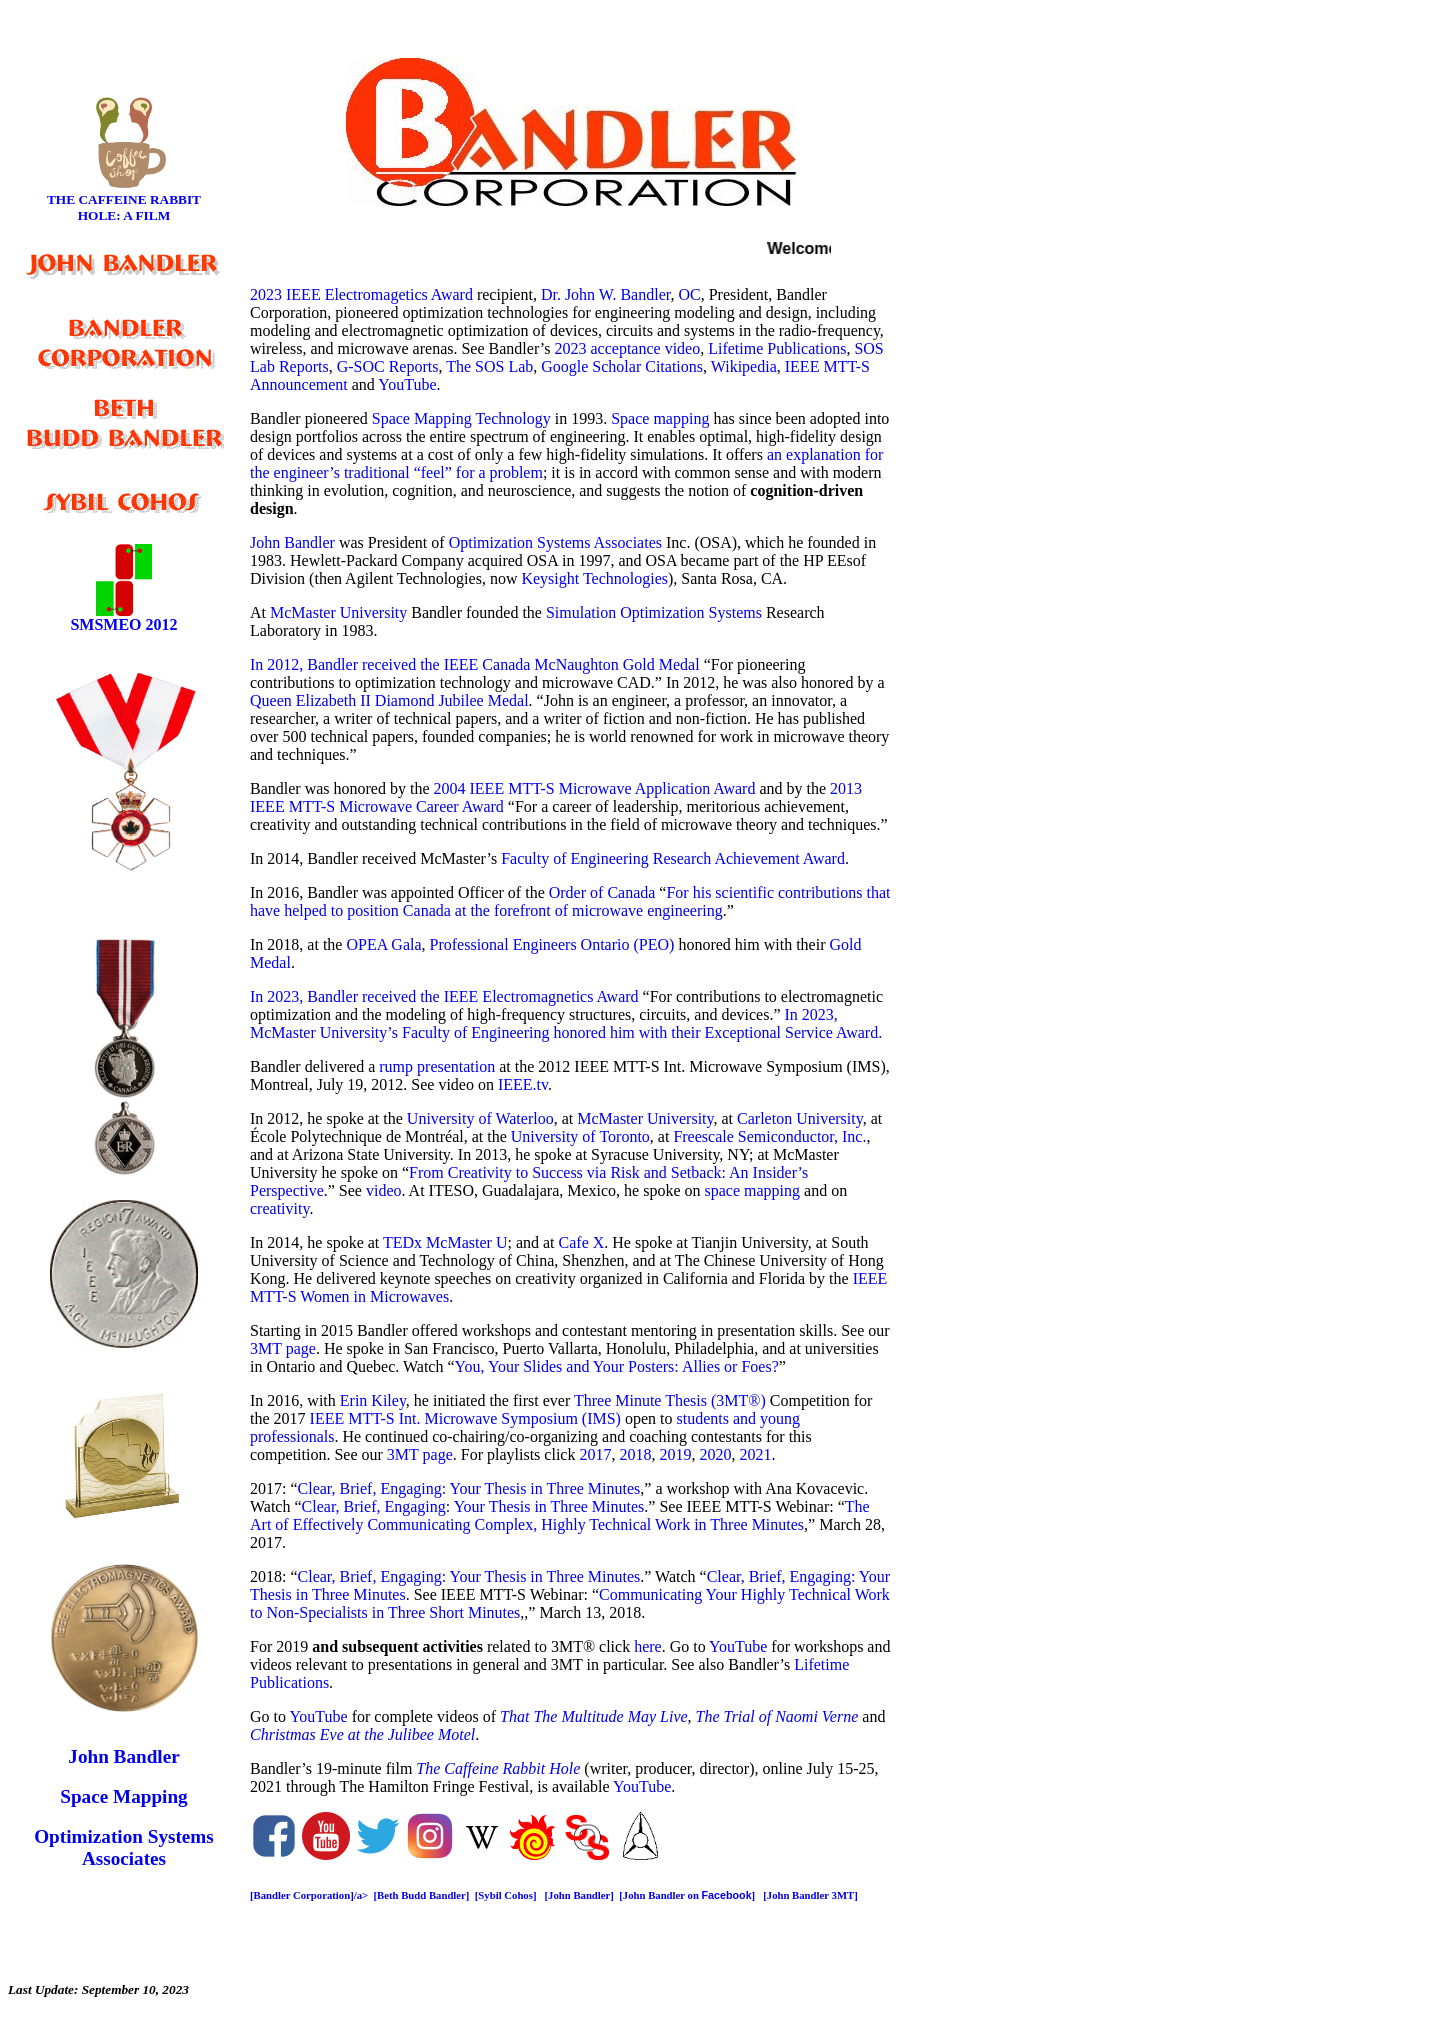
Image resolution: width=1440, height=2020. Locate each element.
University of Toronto (580, 1136)
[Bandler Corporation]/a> (312, 1895)
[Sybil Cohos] (506, 1895)
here (648, 1646)
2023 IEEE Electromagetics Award (361, 294)
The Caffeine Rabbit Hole (498, 1768)
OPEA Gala (383, 944)
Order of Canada (604, 892)
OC (689, 294)
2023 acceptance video (627, 348)
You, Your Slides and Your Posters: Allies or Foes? (617, 1366)
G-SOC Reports (388, 366)
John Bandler (292, 542)
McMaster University (338, 612)
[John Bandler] (579, 1895)
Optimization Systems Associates (555, 542)
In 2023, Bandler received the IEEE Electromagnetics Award (444, 996)
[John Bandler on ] (688, 1895)
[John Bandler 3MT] (811, 1895)
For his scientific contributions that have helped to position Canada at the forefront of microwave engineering (570, 901)
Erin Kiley (373, 1400)
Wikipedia (744, 366)
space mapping (753, 1190)
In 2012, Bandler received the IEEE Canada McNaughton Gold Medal (475, 664)
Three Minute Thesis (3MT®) (670, 1400)
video (384, 1190)
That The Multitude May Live (594, 1716)
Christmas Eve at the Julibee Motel (362, 1734)
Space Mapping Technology (461, 418)
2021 (755, 1454)
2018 (635, 1454)
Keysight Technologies (594, 578)
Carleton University (800, 1118)
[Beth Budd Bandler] (422, 1895)
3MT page (283, 1348)
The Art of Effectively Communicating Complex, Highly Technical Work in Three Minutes (560, 1515)
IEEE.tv (523, 1084)
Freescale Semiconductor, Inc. (769, 1136)
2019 (675, 1454)
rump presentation (437, 1066)
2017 (595, 1454)
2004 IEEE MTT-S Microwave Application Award (595, 788)
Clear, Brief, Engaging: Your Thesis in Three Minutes (469, 1488)
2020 (715, 1454)
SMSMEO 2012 (123, 624)
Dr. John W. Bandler (606, 294)
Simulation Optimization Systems (654, 612)
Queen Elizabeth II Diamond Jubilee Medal (389, 700)
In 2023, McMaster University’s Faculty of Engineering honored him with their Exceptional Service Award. (566, 1023)
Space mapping (660, 418)
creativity (279, 1208)
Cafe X (582, 1242)
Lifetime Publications (777, 348)
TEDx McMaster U (445, 1242)
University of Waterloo (480, 1118)
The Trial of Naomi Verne (777, 1716)
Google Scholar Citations (622, 366)
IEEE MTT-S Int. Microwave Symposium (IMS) (465, 1418)
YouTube (407, 384)
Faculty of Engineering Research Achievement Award (673, 858)
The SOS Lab (489, 366)
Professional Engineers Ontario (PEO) (552, 944)
